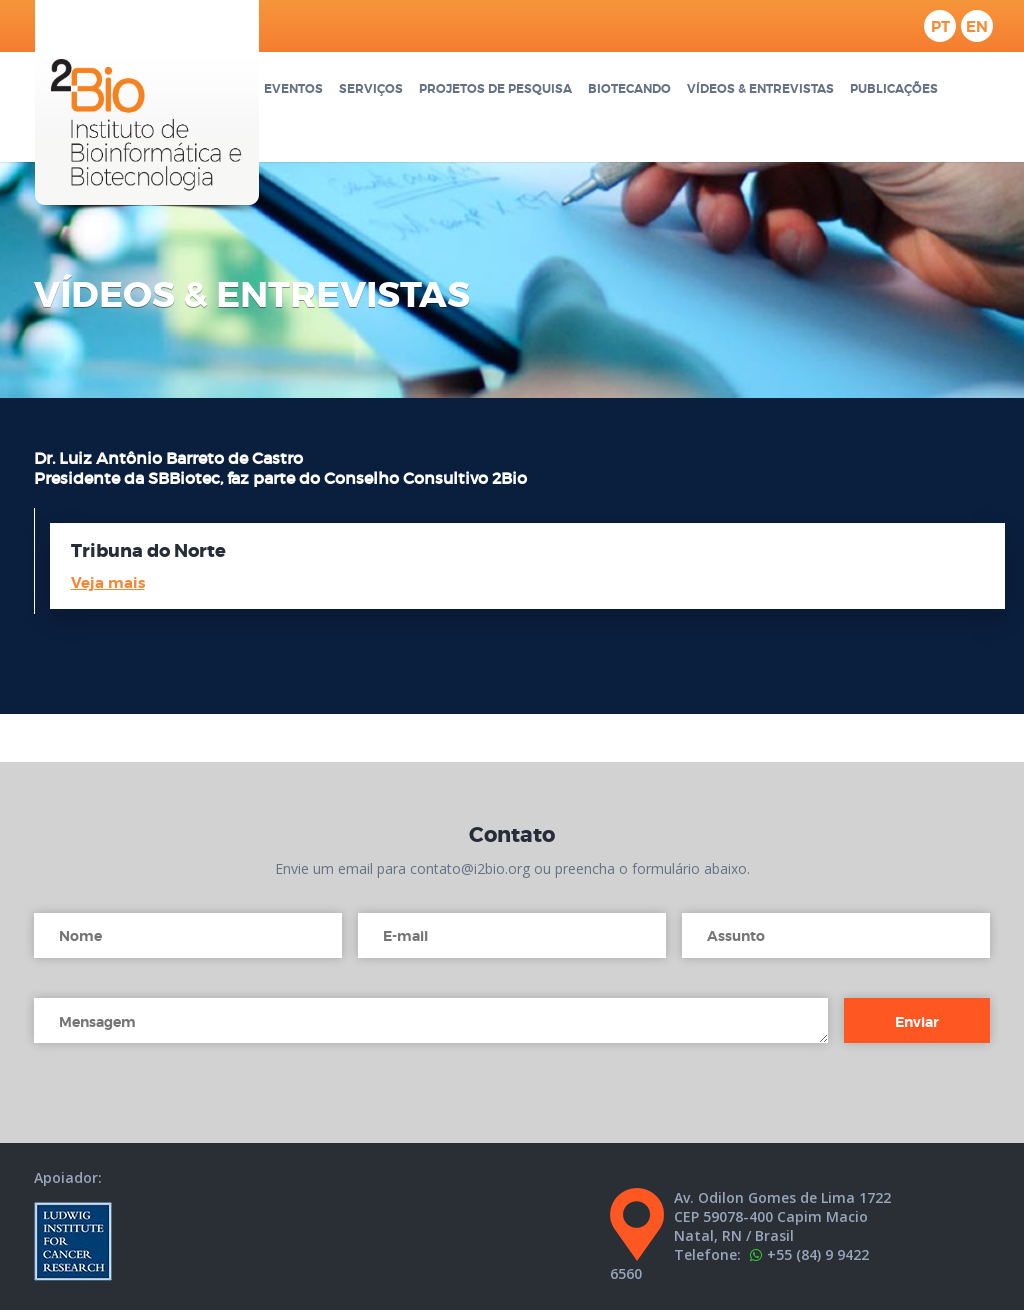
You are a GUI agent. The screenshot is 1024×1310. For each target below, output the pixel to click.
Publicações (894, 89)
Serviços (371, 89)
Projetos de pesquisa (495, 89)
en (977, 27)
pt (940, 27)
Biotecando (629, 89)
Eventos (293, 89)
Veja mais (108, 583)
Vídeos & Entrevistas (760, 89)
